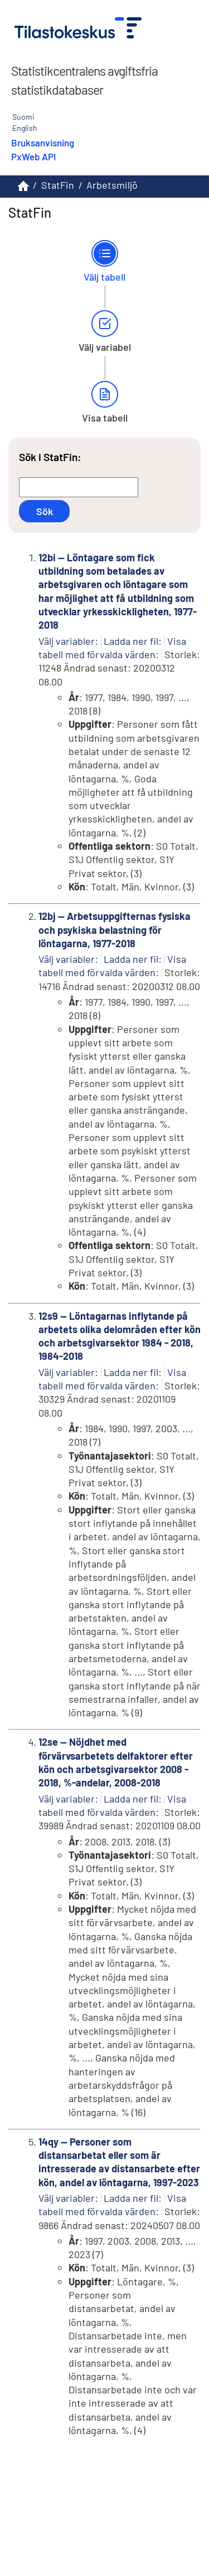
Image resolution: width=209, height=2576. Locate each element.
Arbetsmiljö (112, 185)
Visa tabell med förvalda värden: (112, 965)
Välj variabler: (68, 641)
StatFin (57, 185)
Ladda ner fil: (133, 641)
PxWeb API (33, 156)
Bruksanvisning (42, 142)
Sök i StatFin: (50, 456)
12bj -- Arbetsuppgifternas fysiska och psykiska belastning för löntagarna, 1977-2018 (114, 929)
